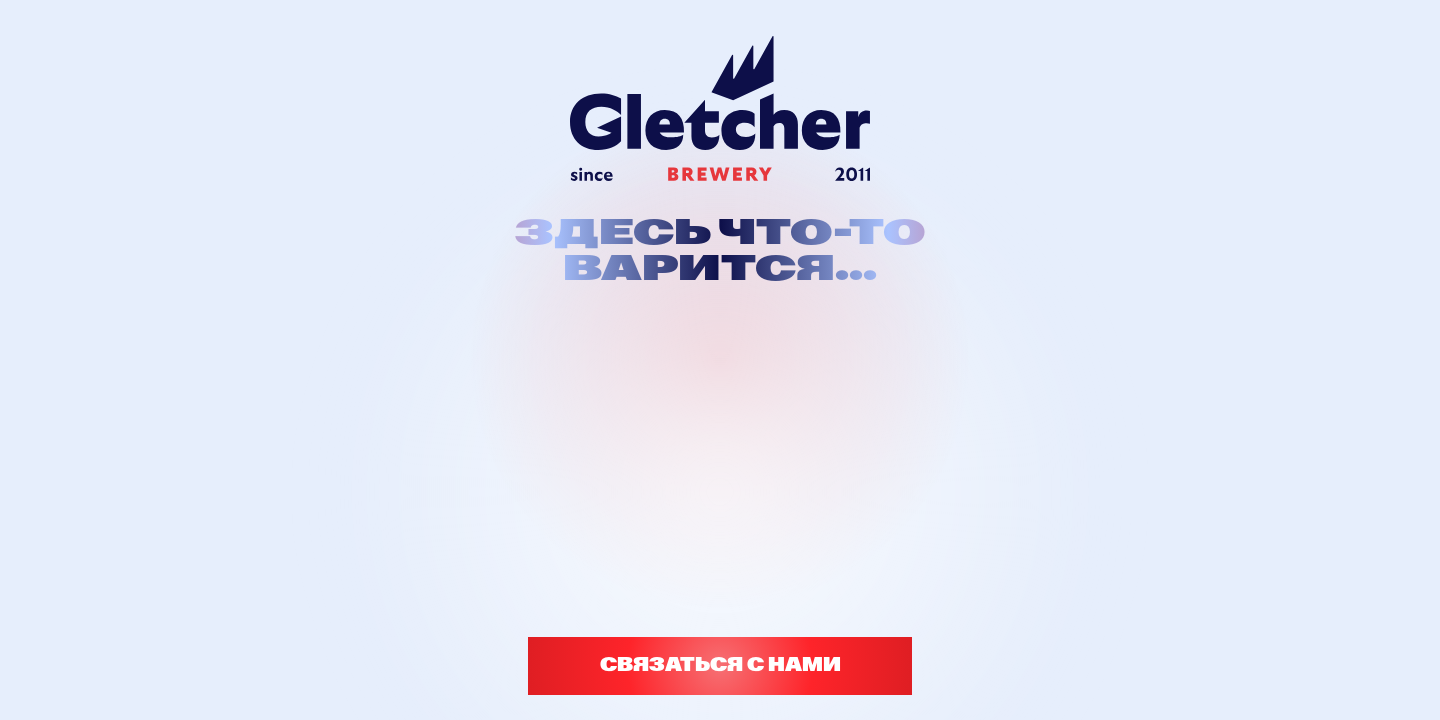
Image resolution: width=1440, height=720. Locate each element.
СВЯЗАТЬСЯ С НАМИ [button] (720, 665)
